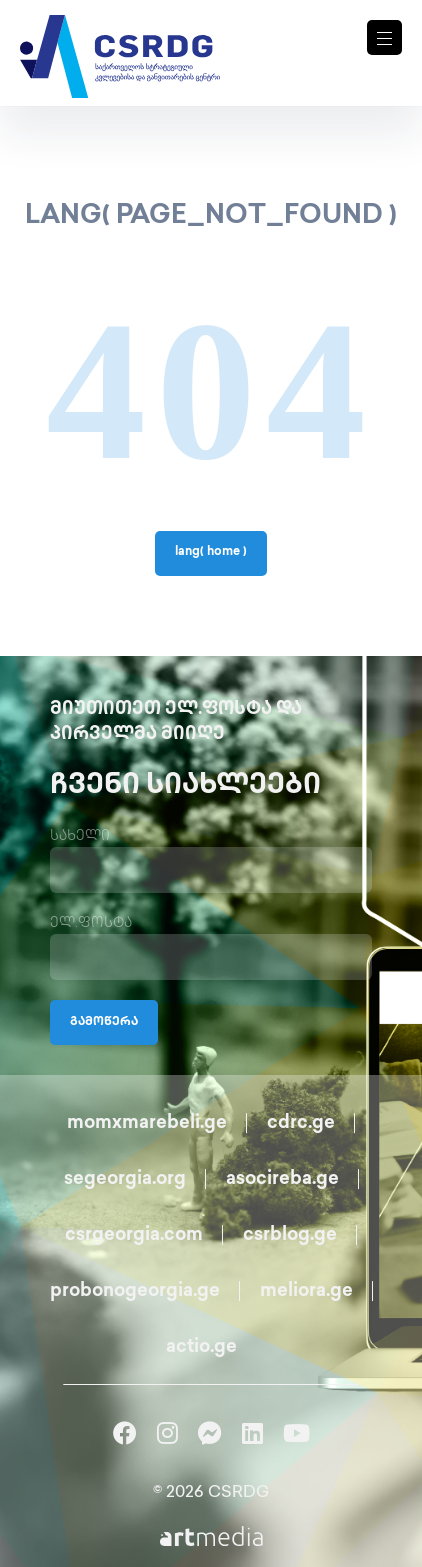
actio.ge (201, 1347)
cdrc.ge (301, 1123)
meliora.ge (306, 1291)
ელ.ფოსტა (91, 923)
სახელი (80, 836)
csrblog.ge (290, 1235)
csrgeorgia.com (134, 1235)
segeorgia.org (125, 1179)
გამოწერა (104, 1022)
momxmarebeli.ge (147, 1123)
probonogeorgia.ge (135, 1291)
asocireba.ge (282, 1179)
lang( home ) (211, 552)
